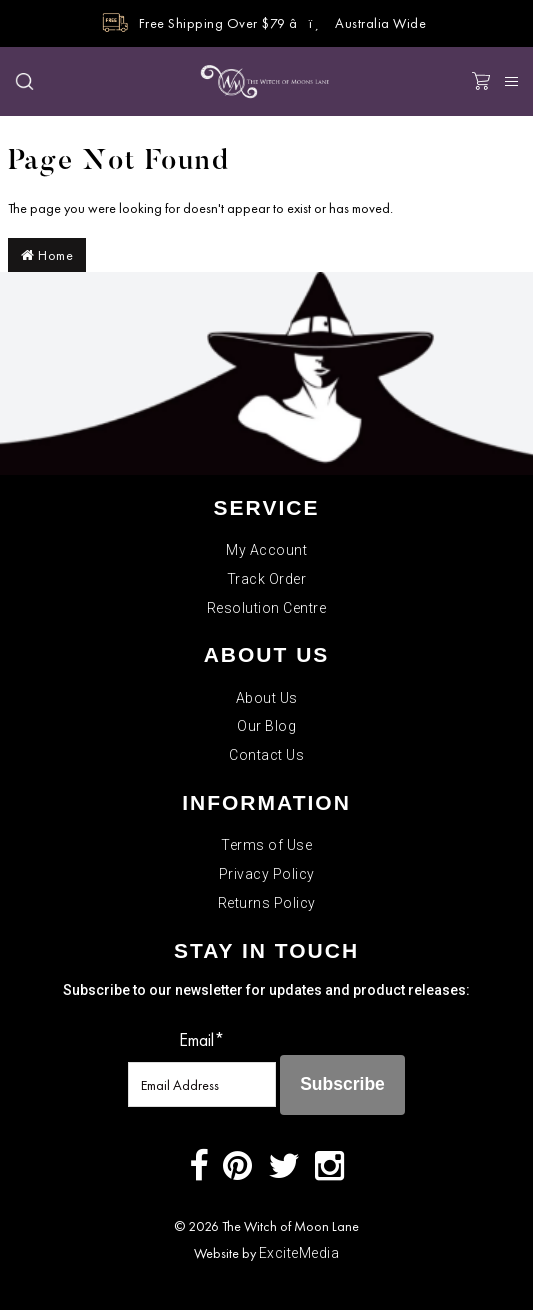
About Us (267, 698)
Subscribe (342, 1084)
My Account (266, 550)
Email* (202, 1039)
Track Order (267, 579)
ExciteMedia (299, 1253)
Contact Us (266, 755)
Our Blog (266, 726)
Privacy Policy (267, 874)
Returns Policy (267, 903)
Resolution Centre (267, 608)
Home (47, 255)
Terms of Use (266, 845)
